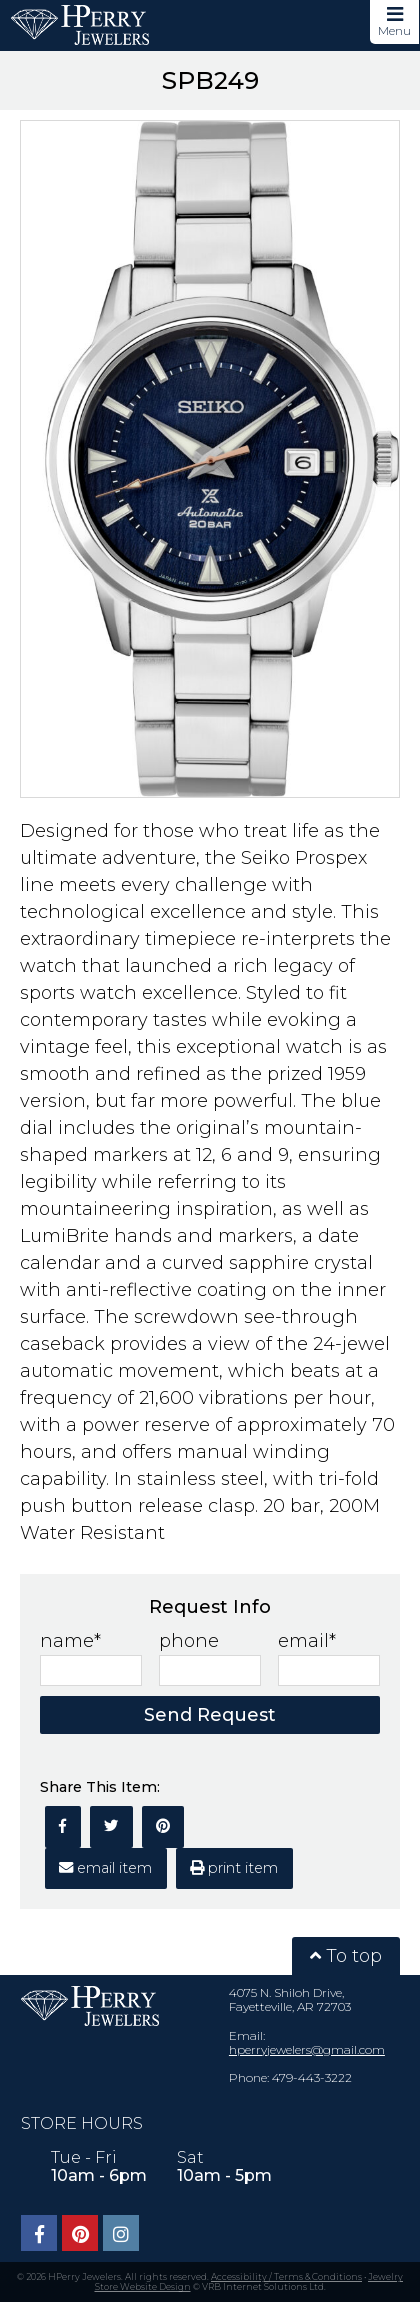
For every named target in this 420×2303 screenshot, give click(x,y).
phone (189, 1641)
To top (346, 1956)
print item (234, 1868)
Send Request (210, 1715)
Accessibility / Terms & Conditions (286, 2276)
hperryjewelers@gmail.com (307, 2049)
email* (307, 1641)
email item (105, 1868)
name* (70, 1641)
